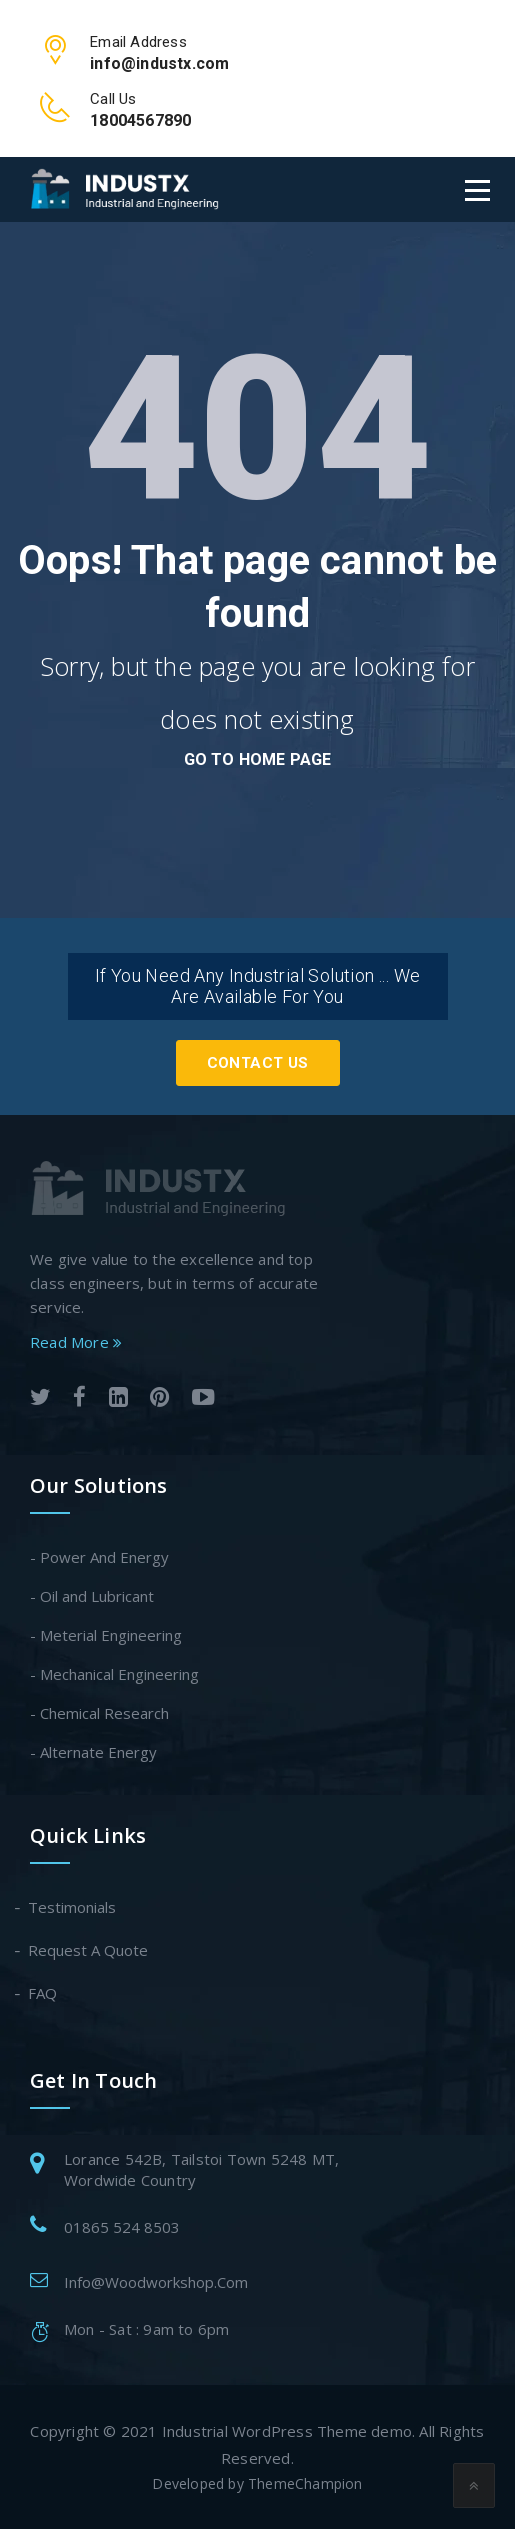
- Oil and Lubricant (92, 1596)
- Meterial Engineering (106, 1635)
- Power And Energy (99, 1557)
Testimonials (73, 1907)
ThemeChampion (305, 2483)
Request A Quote (89, 1950)
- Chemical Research (99, 1713)
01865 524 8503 (122, 2227)
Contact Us (258, 1063)
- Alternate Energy (93, 1752)
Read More (76, 1342)
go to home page (258, 759)
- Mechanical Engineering (114, 1674)
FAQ (43, 1993)
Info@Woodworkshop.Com (156, 2282)
